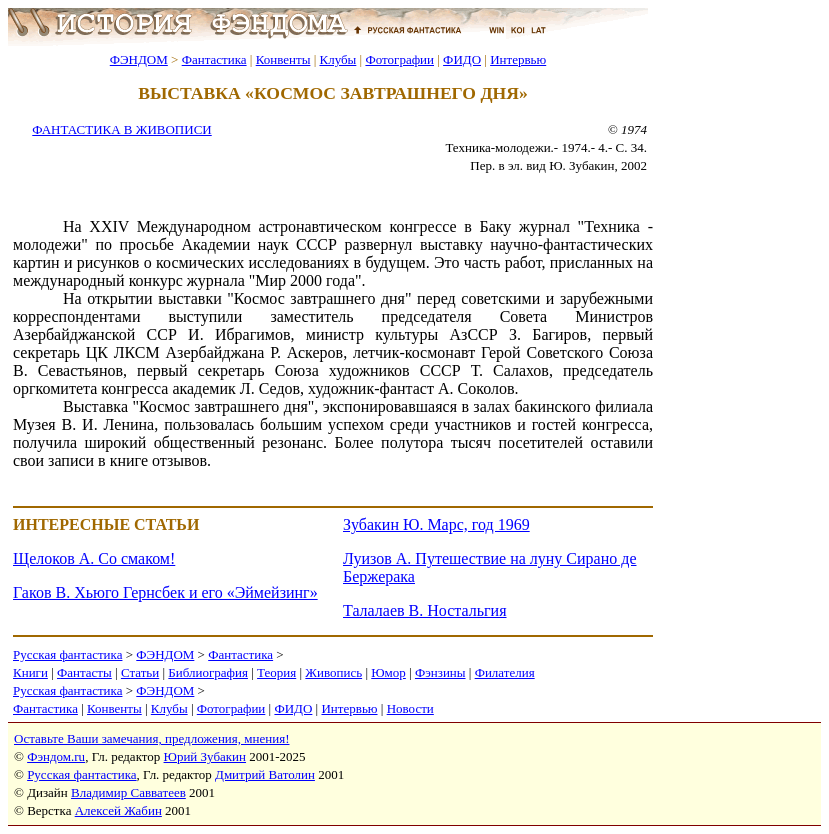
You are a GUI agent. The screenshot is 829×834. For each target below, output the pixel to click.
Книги (30, 672)
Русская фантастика (67, 654)
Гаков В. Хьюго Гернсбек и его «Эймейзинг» (165, 592)
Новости (410, 708)
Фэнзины (440, 672)
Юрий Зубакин (205, 756)
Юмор (388, 672)
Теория (276, 672)
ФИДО (462, 59)
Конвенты (283, 59)
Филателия (505, 672)
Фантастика (214, 59)
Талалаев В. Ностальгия (425, 610)
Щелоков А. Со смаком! (94, 558)
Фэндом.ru (56, 756)
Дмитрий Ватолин (265, 774)
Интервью (518, 59)
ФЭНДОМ (139, 59)
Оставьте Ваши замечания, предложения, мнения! (151, 738)
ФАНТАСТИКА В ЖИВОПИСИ (121, 129)
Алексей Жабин (118, 810)
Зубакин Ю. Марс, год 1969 (436, 524)
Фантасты (84, 672)
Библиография (208, 672)
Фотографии (399, 59)
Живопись (333, 672)
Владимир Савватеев (128, 792)
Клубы (337, 59)
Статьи (140, 672)
